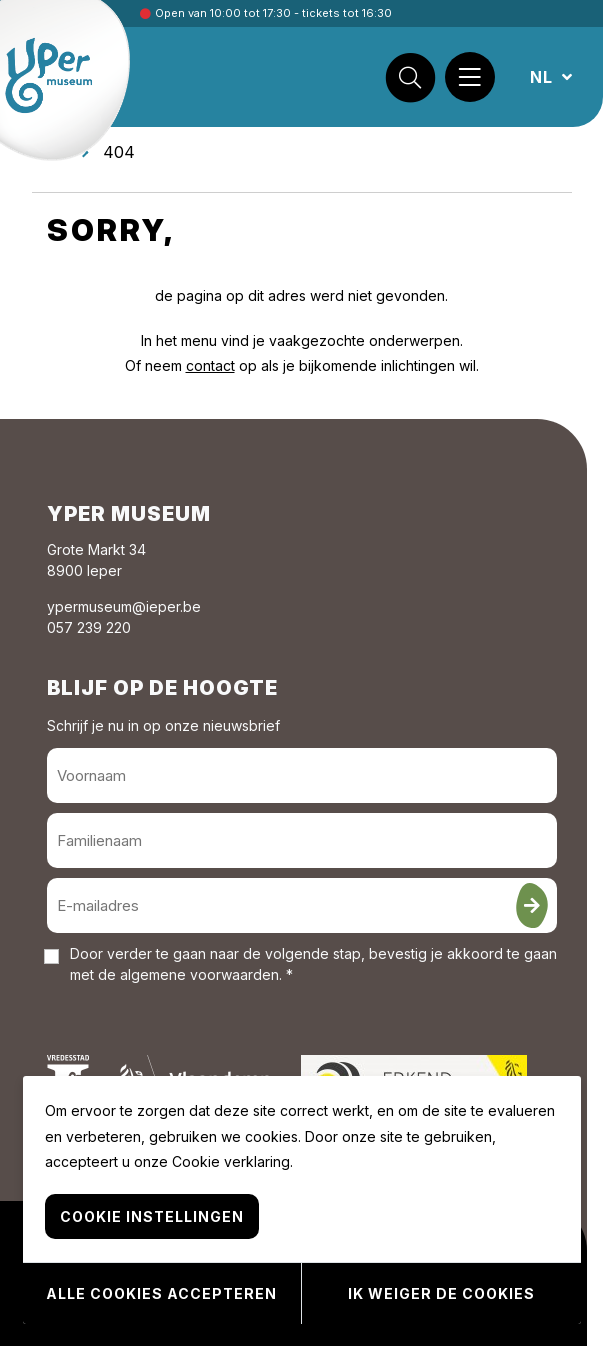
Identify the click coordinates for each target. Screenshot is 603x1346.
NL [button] (544, 77)
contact (210, 365)
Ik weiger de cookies (441, 1293)
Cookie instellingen (152, 1216)
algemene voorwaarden (199, 974)
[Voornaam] (302, 775)
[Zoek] (410, 77)
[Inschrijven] (532, 905)
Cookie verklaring (231, 1161)
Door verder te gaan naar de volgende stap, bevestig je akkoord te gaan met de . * (313, 964)
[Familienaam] (302, 840)
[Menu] (470, 77)
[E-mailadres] (302, 905)
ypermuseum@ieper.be (124, 606)
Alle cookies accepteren (161, 1293)
